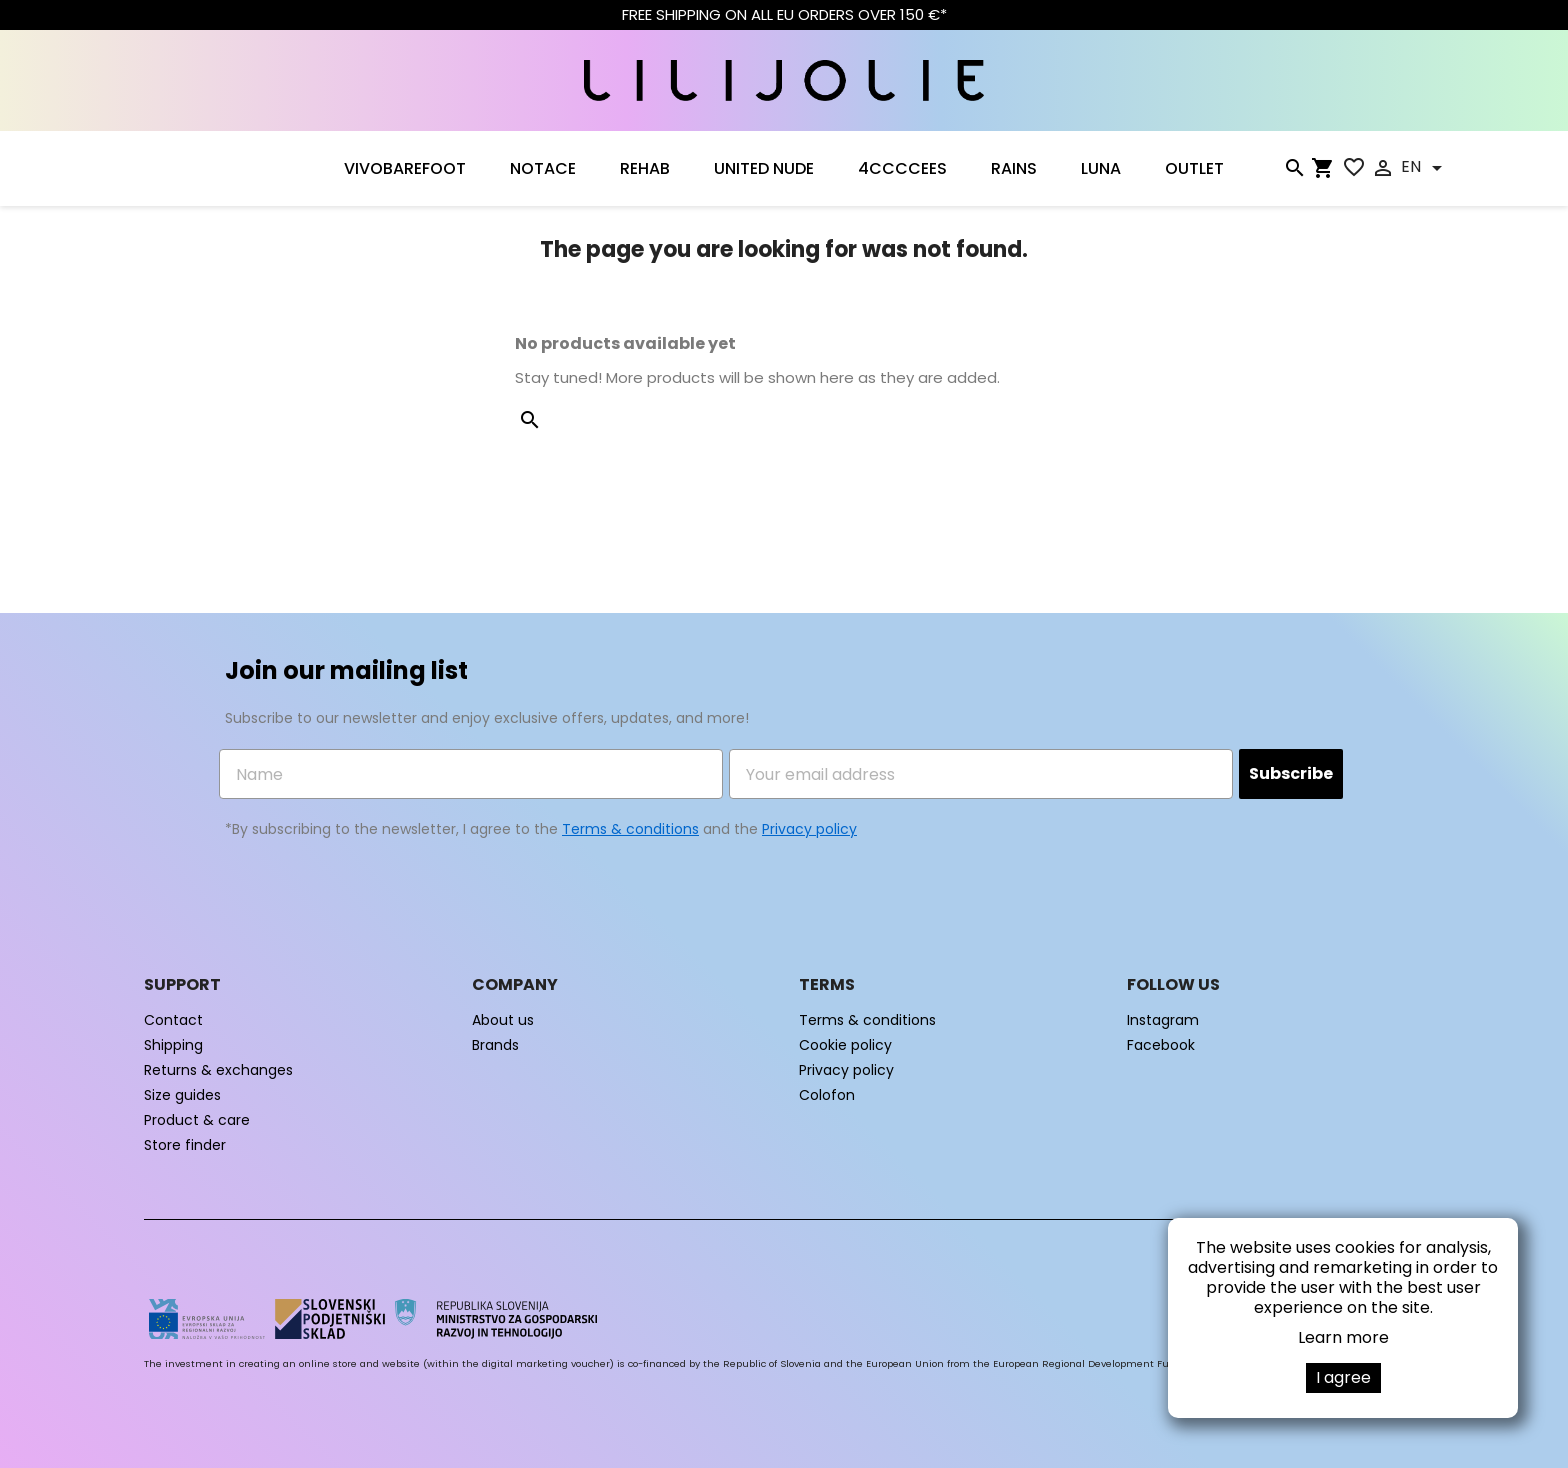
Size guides (182, 1095)
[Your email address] (981, 774)
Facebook (1161, 1045)
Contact (173, 1020)
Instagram (1163, 1020)
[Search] (1294, 172)
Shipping (173, 1045)
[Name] (471, 774)
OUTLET (1194, 169)
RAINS (1014, 169)
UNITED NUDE (764, 169)
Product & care (197, 1120)
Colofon (827, 1095)
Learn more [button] (1343, 1337)
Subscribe (1291, 773)
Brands (495, 1045)
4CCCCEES (902, 169)
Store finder (185, 1145)
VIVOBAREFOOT (405, 169)
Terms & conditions (630, 829)
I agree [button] (1343, 1377)
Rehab (645, 169)
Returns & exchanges (218, 1070)
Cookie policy (845, 1045)
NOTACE (543, 169)
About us (503, 1020)
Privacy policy (809, 829)
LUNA (1101, 169)
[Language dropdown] (1425, 168)
